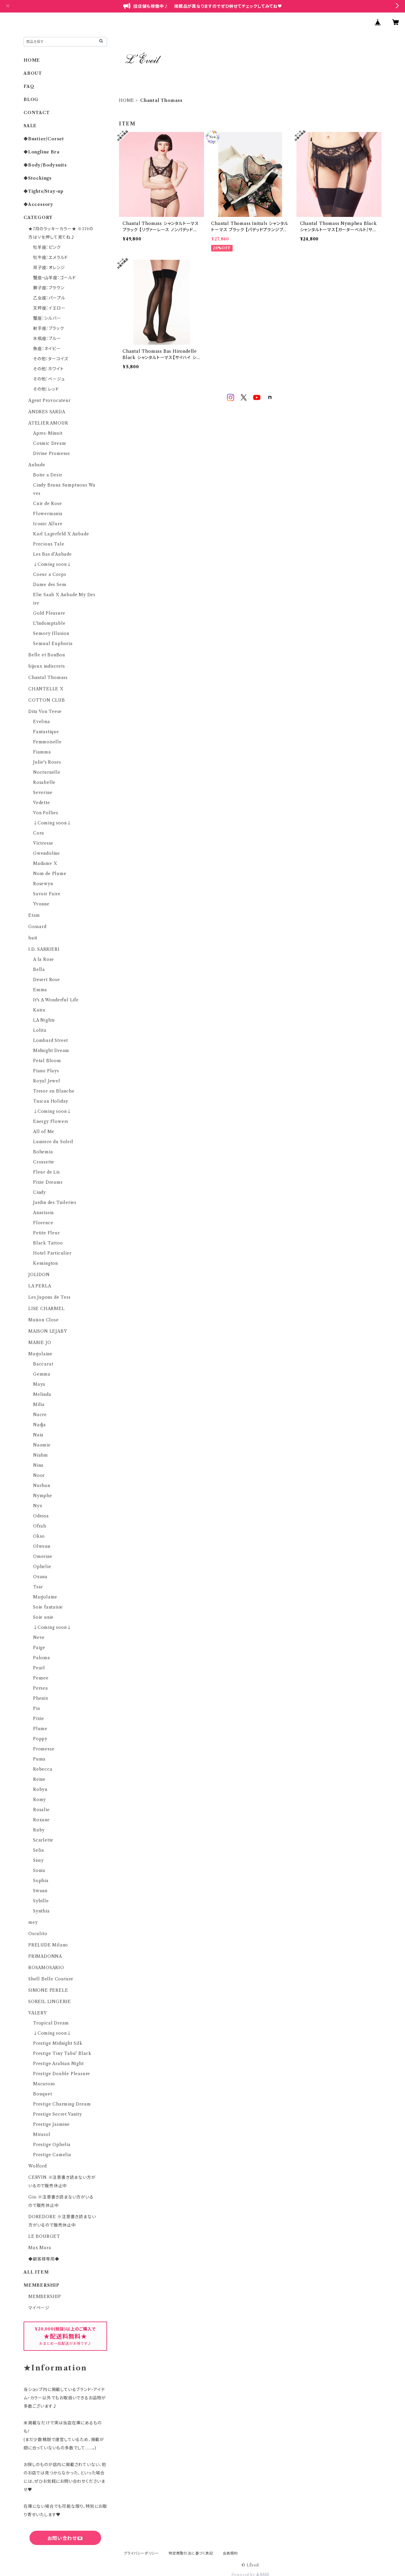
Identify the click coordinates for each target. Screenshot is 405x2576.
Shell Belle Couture (50, 1979)
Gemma (41, 1374)
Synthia (41, 1911)
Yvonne (41, 904)
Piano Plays (46, 1070)
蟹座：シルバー (47, 318)
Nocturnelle (47, 772)
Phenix (40, 1698)
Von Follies (45, 812)
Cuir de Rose (47, 503)
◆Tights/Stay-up (44, 191)
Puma (39, 1759)
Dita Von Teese (45, 711)
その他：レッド (46, 389)
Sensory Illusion (51, 633)
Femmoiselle (47, 742)
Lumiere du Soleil (53, 1141)
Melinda (42, 1394)
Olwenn (41, 1546)
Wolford (37, 2166)
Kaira (39, 1010)
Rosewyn (43, 883)
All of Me (43, 1131)
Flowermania (48, 513)
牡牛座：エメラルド (50, 257)
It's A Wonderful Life (56, 1000)
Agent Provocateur (49, 400)
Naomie (42, 1445)
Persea (40, 1688)
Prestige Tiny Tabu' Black (62, 2053)
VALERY (37, 2013)
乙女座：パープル (49, 298)
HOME (126, 100)
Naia (38, 1435)
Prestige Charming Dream (62, 2104)
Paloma (41, 1657)
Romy (39, 1799)
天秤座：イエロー (49, 308)
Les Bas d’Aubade (52, 554)
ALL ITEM (36, 2272)
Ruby (39, 1830)
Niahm (40, 1455)
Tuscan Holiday (50, 1101)
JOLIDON (39, 1274)
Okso (39, 1536)
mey (33, 1922)
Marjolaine (40, 1354)
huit (32, 938)
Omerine (42, 1556)
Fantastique (46, 731)
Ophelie (42, 1566)
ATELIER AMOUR (48, 423)
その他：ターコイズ (50, 358)
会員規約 (230, 2553)
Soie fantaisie (48, 1607)
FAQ (29, 86)
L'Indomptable (49, 623)
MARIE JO (39, 1342)
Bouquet (42, 2094)
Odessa (41, 1516)
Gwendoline (46, 853)
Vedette (41, 802)
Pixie (38, 1718)
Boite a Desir (47, 475)
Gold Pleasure (49, 613)
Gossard (37, 926)
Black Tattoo (48, 1243)
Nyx (37, 1505)
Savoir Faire (47, 894)
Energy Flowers (50, 1121)
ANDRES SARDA (46, 411)
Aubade (36, 464)
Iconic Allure (47, 523)
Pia (36, 1708)
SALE (30, 125)
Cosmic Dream (49, 443)
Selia (38, 1850)
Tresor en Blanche (54, 1091)
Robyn (40, 1789)
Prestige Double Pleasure (61, 2073)
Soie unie (43, 1617)
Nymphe (42, 1495)
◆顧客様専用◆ (43, 2259)
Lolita (40, 1030)
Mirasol (41, 2134)
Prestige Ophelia (52, 2144)
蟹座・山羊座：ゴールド (54, 277)
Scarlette (43, 1840)
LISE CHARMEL (46, 1308)
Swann (40, 1890)
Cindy (39, 1192)
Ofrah (39, 1526)
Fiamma (42, 752)
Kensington (45, 1263)
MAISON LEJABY (47, 1331)
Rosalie (41, 1809)
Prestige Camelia (52, 2154)
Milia (39, 1404)
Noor (39, 1475)
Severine (42, 792)
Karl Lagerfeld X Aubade (61, 534)
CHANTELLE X (46, 689)
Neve (39, 1637)
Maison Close (43, 1320)
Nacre (40, 1414)
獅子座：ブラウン (48, 287)
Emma (40, 989)
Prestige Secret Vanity (57, 2114)
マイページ (39, 2308)
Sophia (41, 1880)
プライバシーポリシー (141, 2553)
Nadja (39, 1424)
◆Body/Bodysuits (45, 165)
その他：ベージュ (49, 379)
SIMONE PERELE (48, 1990)
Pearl (39, 1668)
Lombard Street (50, 1040)
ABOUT (33, 73)
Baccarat (43, 1364)
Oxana (40, 1576)
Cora (38, 833)
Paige (39, 1647)
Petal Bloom (47, 1060)
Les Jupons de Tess (49, 1297)
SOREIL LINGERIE (49, 2001)
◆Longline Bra (41, 152)
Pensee (41, 1678)
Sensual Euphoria (53, 643)
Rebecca (42, 1769)
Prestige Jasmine (51, 2124)
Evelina (41, 721)
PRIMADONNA (45, 1956)
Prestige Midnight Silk (58, 2043)
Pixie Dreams (48, 1182)
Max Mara (39, 2247)
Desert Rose (46, 979)
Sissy (38, 1860)
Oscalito (37, 1933)
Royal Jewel (46, 1081)
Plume (40, 1728)
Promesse (43, 1749)
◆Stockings (38, 178)
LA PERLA (39, 1286)
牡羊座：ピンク (47, 247)
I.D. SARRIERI (43, 949)
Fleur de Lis (46, 1172)
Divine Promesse (51, 453)
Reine (39, 1779)
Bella (39, 969)
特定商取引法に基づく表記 (191, 2553)
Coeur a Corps (49, 574)
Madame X (45, 863)
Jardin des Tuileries (54, 1202)
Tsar (38, 1587)
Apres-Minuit (48, 433)
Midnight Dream (51, 1050)
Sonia (39, 1870)
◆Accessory (38, 204)
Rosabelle (44, 782)
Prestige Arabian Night (58, 2063)
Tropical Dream (51, 2023)
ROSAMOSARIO (46, 1967)
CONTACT (37, 112)
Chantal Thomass (48, 677)
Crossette (43, 1162)
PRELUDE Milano (48, 1945)
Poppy (40, 1738)
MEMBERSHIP (44, 2296)
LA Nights (44, 1020)
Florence (43, 1222)
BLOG (31, 99)
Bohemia (43, 1152)
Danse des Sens (50, 584)
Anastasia (43, 1212)
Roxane (41, 1820)
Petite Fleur (46, 1233)
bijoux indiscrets (46, 666)
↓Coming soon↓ (52, 564)
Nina (38, 1465)
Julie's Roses (47, 762)
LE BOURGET (44, 2236)
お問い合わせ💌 (65, 2538)
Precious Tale (48, 544)
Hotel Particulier (52, 1253)
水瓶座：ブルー (47, 338)
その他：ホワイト (48, 369)
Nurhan (41, 1485)
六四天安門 (65, 2564)
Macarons (44, 2083)
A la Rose (43, 959)
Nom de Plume (50, 873)
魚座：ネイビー (47, 348)
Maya (39, 1384)
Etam (34, 915)
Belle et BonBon (46, 655)
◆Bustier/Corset (44, 139)
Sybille (41, 1901)
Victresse (43, 843)
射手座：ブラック (48, 328)
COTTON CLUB (46, 700)
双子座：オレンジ (49, 267)
